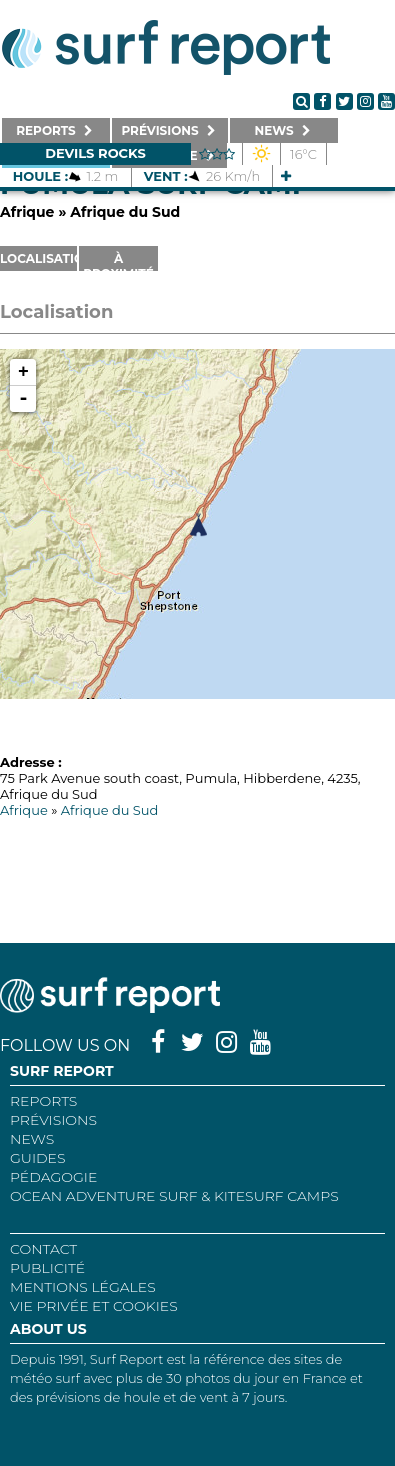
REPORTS (43, 1101)
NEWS (32, 1139)
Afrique (27, 212)
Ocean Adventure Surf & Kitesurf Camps (174, 1196)
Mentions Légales (83, 1287)
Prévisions (53, 1120)
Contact (43, 1249)
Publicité (47, 1268)
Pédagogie (53, 1177)
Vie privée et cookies (94, 1306)
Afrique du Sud (125, 212)
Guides (38, 1158)
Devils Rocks (95, 153)
